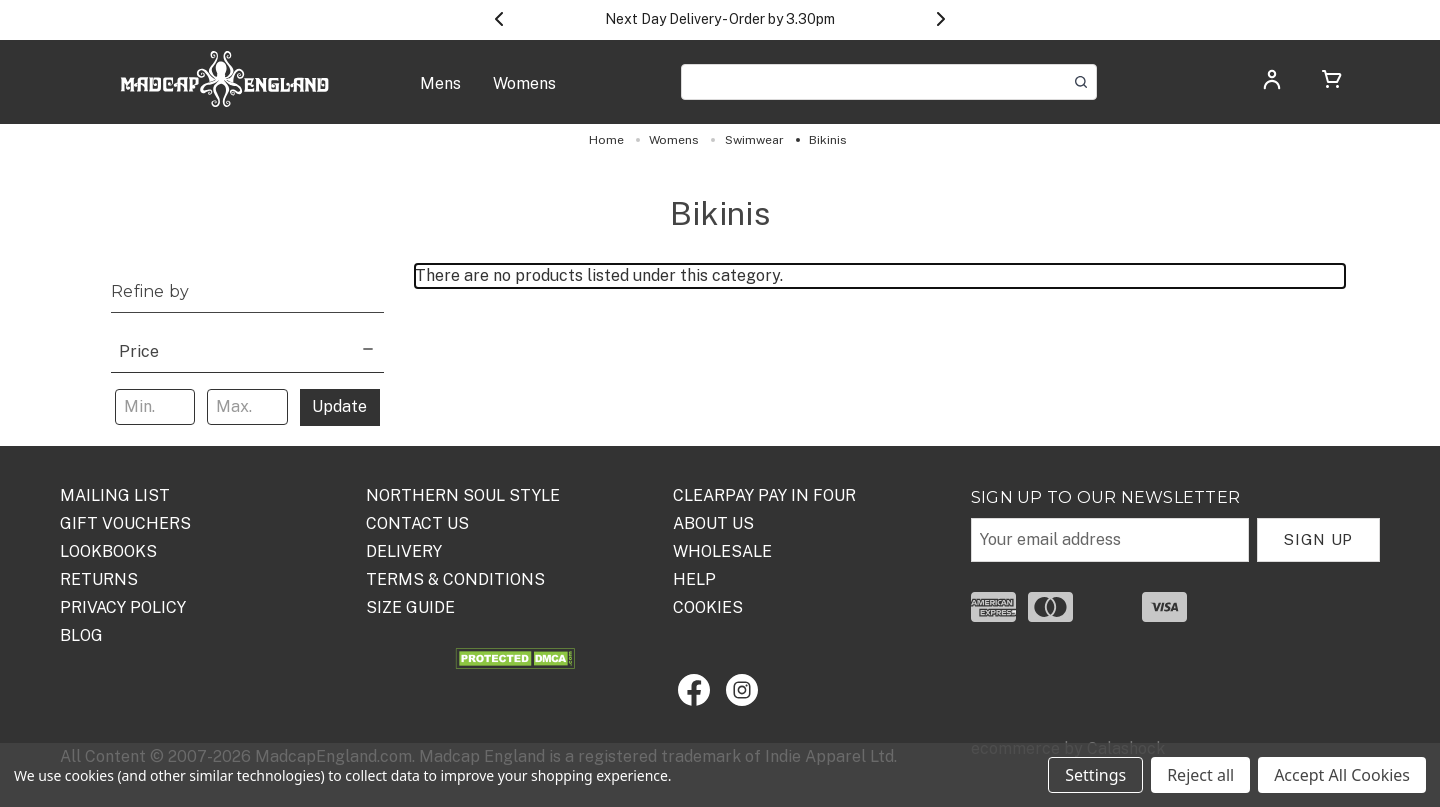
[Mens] (440, 94)
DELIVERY (404, 551)
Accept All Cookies (1342, 775)
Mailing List (115, 495)
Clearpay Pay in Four (764, 495)
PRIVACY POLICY (123, 607)
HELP (694, 579)
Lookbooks (108, 551)
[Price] (247, 349)
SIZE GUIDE (410, 607)
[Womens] (524, 94)
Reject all (1200, 775)
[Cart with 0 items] (1332, 82)
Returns (99, 579)
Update (339, 406)
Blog (81, 635)
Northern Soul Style (463, 495)
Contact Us (417, 523)
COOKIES (708, 607)
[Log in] (1272, 85)
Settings (1095, 775)
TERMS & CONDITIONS (455, 579)
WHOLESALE (722, 551)
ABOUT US (713, 523)
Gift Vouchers (125, 523)
